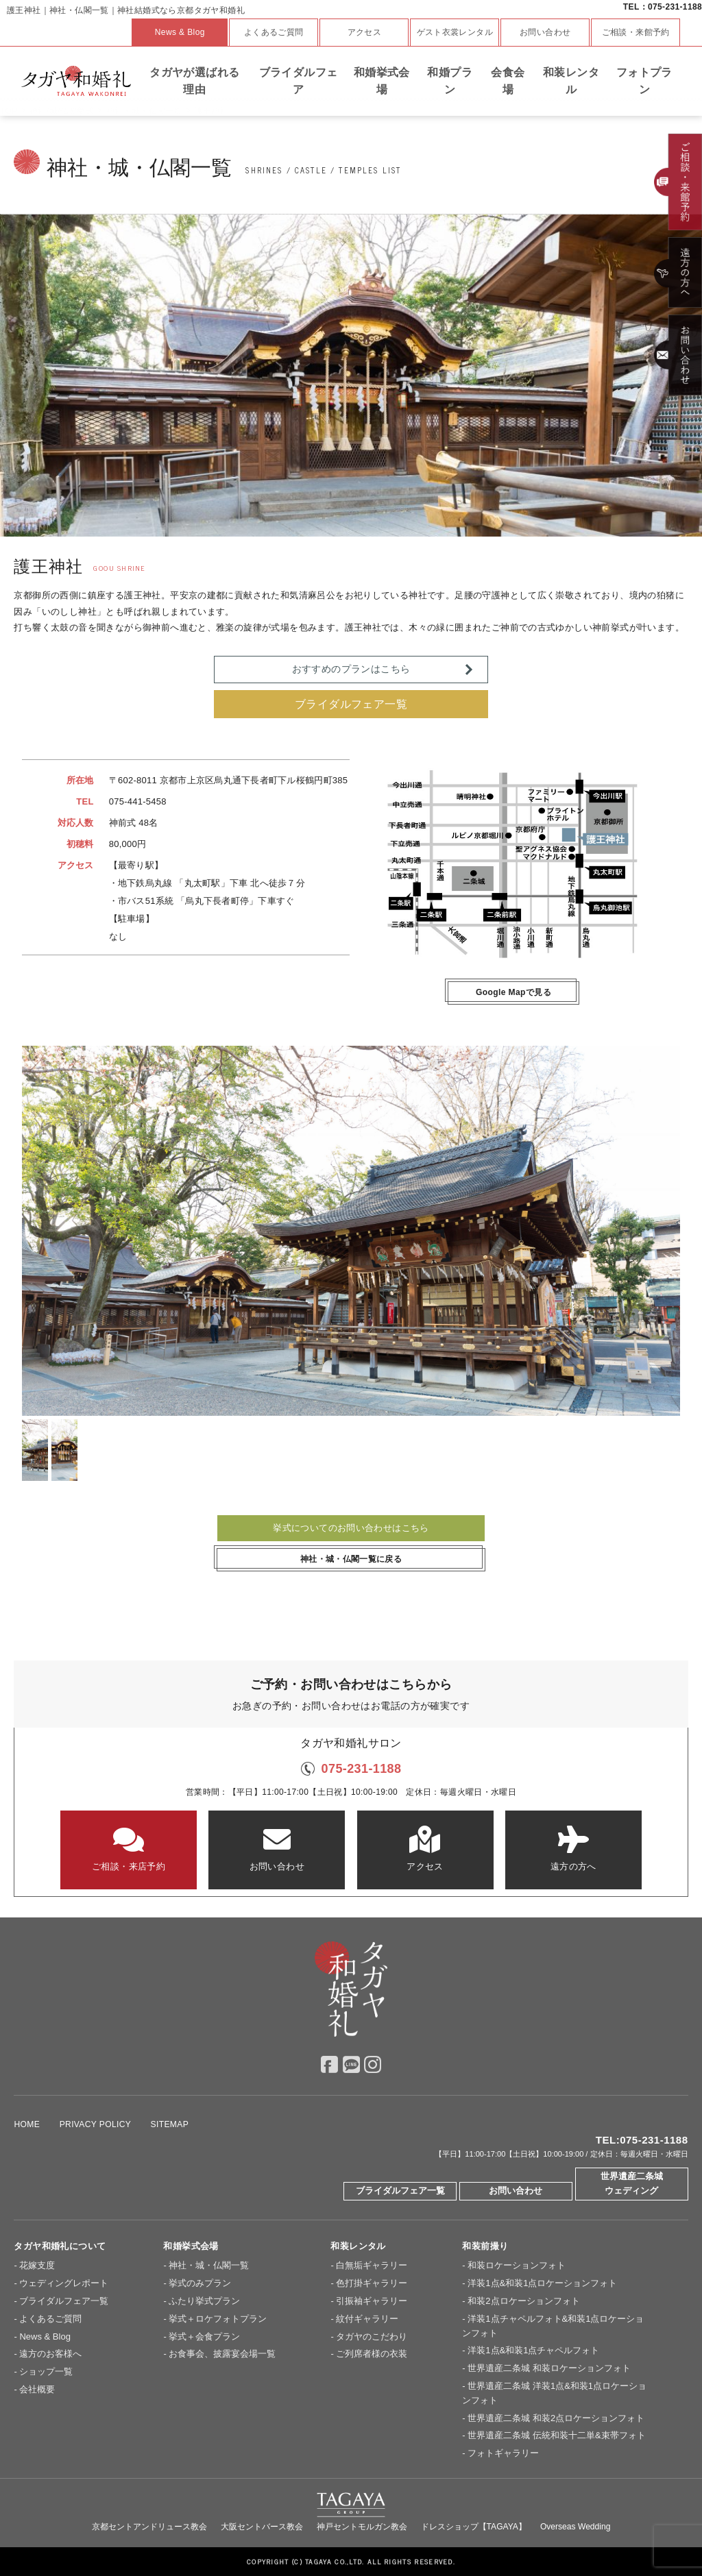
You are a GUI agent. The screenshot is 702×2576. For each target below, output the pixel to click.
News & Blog (180, 32)
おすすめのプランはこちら (351, 668)
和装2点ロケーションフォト (523, 2301)
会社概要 (37, 2389)
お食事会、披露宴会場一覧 (222, 2353)
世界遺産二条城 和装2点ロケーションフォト (556, 2418)
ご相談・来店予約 (129, 1849)
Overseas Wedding (575, 2526)
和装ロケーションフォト (517, 2265)
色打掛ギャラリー (371, 2283)
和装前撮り (485, 2246)
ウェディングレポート (63, 2283)
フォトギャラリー (503, 2453)
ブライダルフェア (298, 81)
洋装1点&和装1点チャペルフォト (533, 2350)
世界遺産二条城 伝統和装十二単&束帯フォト (556, 2435)
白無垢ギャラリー (371, 2265)
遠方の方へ (573, 1849)
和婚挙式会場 (382, 81)
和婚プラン (449, 81)
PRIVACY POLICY (95, 2124)
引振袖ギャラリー (371, 2301)
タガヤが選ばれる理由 (194, 81)
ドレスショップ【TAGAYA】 (473, 2526)
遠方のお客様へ (50, 2353)
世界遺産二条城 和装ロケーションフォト (549, 2368)
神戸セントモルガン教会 (362, 2526)
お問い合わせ (545, 32)
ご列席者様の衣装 (371, 2353)
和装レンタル (571, 81)
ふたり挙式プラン (204, 2301)
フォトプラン (644, 81)
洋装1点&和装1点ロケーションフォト (542, 2283)
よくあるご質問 (274, 32)
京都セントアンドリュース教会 (149, 2526)
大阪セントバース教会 (262, 2526)
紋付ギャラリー (367, 2319)
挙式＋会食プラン (204, 2336)
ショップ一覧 (46, 2371)
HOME (27, 2124)
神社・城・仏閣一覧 (209, 2265)
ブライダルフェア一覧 (351, 704)
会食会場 (507, 81)
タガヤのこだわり (371, 2336)
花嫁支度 (37, 2265)
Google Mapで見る (513, 992)
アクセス (365, 32)
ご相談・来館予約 (636, 32)
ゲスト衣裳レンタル (455, 32)
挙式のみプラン (200, 2283)
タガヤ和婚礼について (60, 2246)
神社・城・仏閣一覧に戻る (351, 1559)
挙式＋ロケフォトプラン (218, 2319)
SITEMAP (170, 2124)
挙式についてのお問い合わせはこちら (351, 1528)
